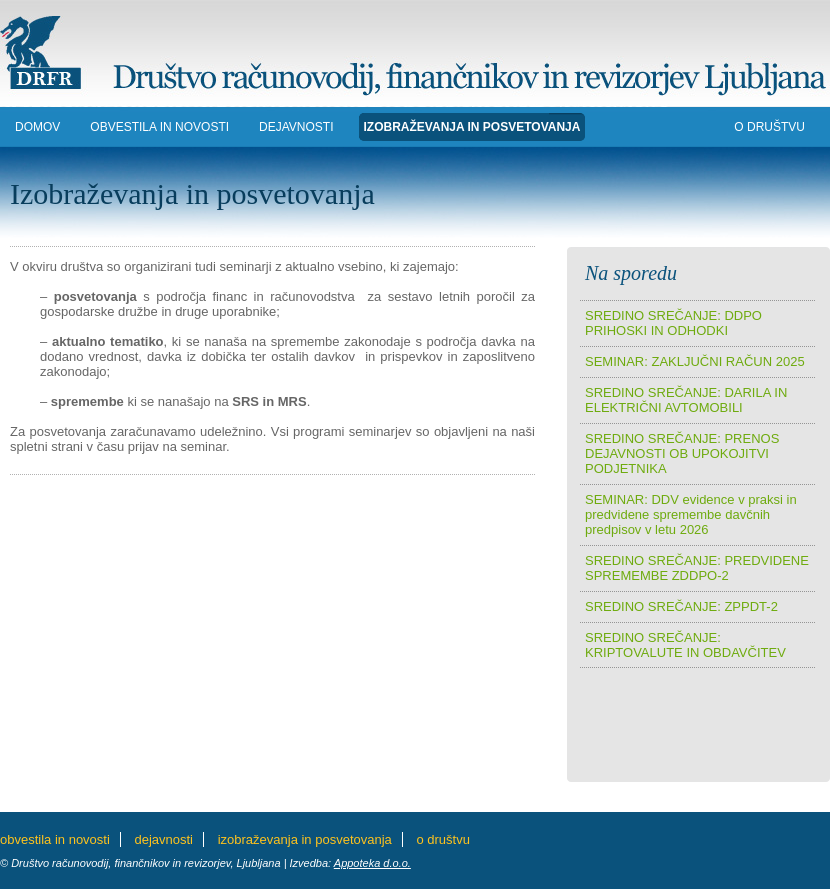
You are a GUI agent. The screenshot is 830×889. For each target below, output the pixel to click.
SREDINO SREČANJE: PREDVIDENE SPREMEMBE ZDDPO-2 (697, 568)
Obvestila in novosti (159, 127)
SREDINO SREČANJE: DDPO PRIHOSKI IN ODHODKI (673, 323)
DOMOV (37, 127)
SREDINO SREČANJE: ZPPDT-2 (681, 606)
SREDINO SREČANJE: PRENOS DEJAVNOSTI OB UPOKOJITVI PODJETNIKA (682, 453)
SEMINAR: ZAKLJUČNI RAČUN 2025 (695, 361)
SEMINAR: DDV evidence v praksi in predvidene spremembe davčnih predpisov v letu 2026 (691, 514)
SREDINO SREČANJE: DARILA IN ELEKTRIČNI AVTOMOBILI (686, 400)
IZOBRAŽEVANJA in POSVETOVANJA (472, 127)
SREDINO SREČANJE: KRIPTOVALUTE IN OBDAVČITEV (685, 645)
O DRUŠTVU (769, 127)
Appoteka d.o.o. (372, 863)
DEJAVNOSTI (296, 127)
